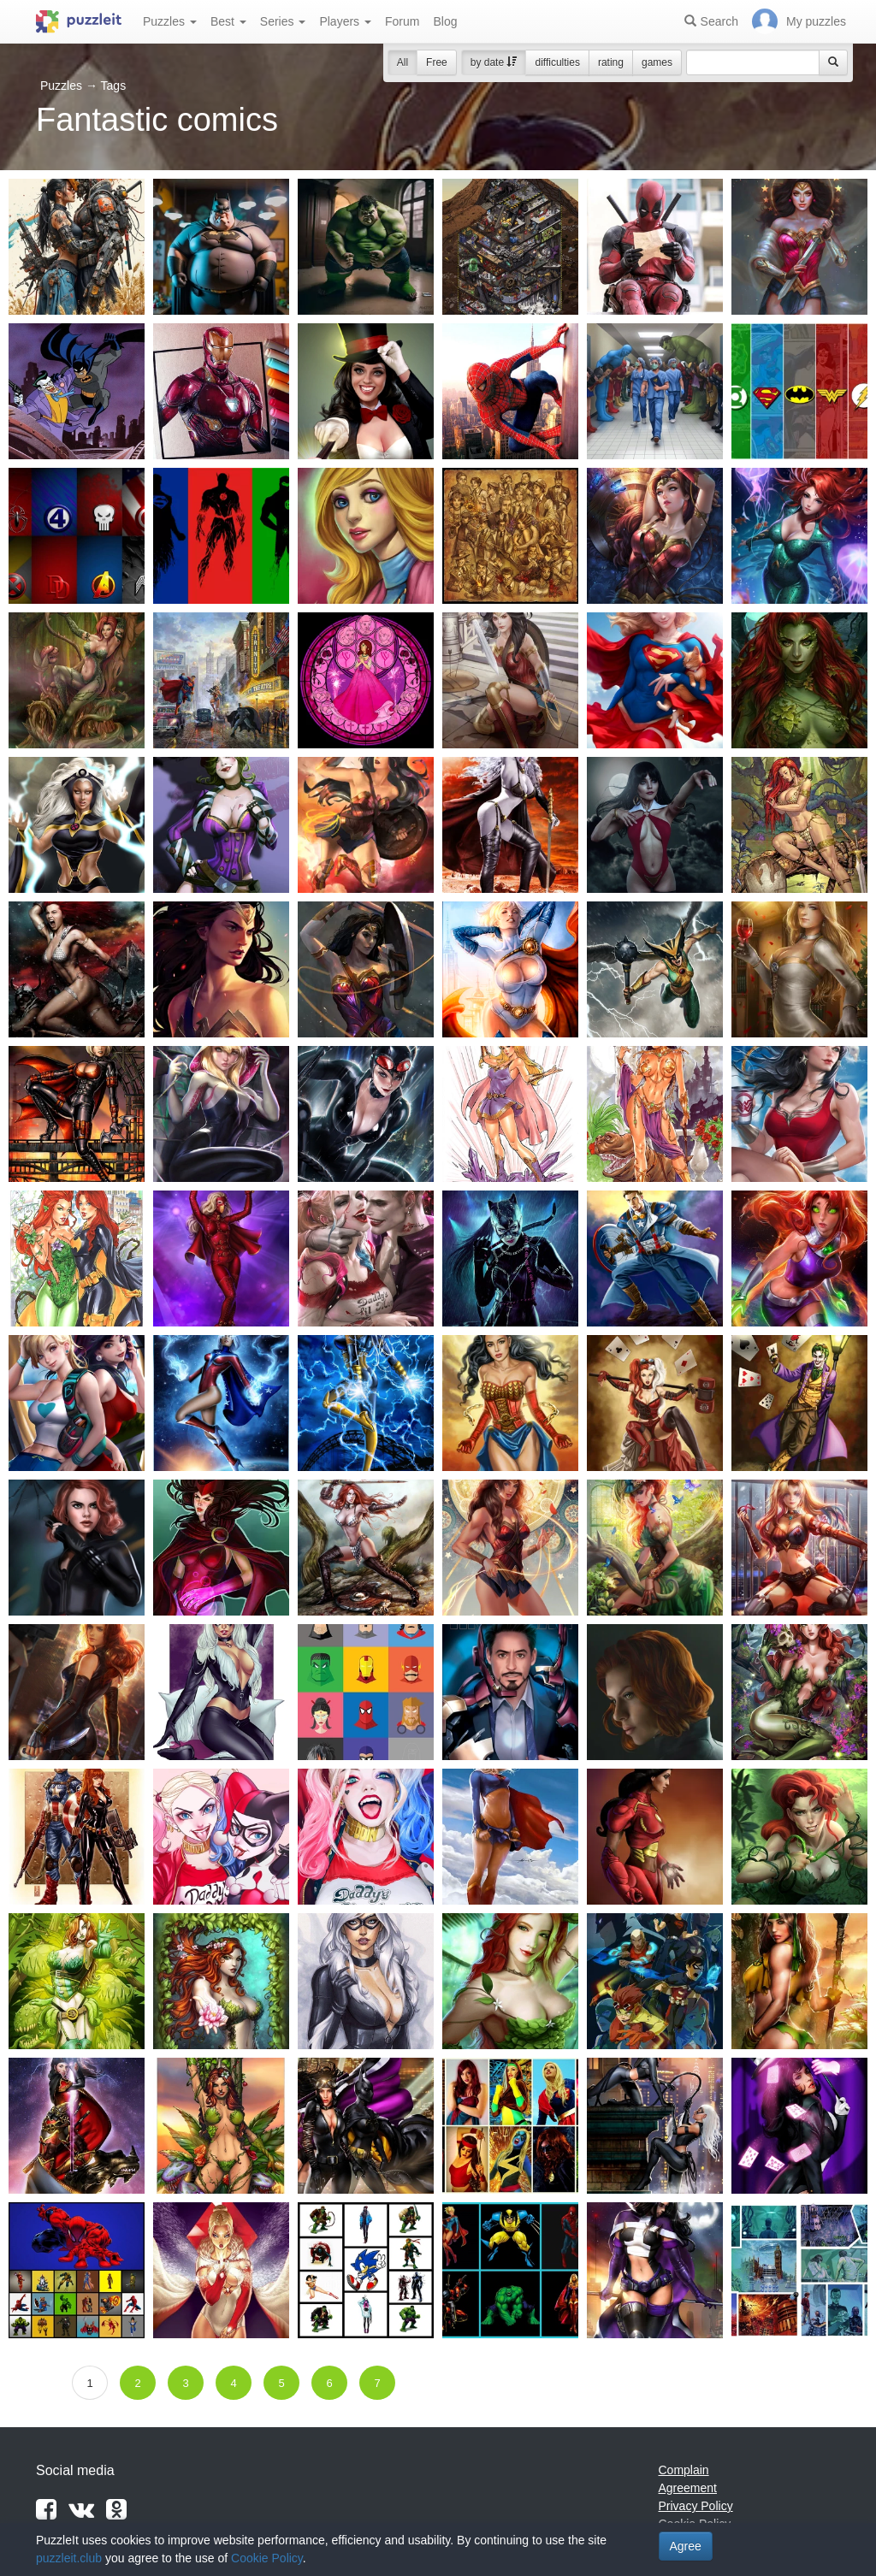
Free (436, 62)
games (657, 62)
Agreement (688, 2488)
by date (494, 62)
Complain (684, 2470)
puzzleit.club (69, 2558)
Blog (445, 21)
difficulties (557, 62)
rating (611, 62)
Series (283, 21)
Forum (402, 21)
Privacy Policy (696, 2506)
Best (228, 21)
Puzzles (170, 21)
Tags (114, 85)
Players (345, 21)
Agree (685, 2546)
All (402, 62)
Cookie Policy (267, 2558)
